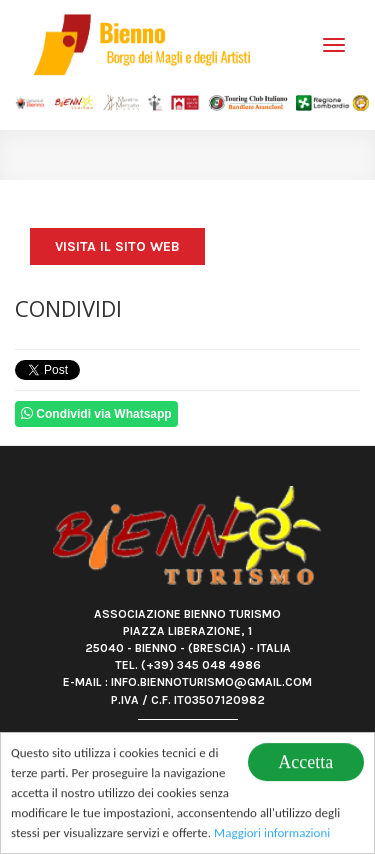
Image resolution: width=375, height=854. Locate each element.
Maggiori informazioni (272, 834)
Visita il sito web (117, 246)
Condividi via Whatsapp (96, 413)
